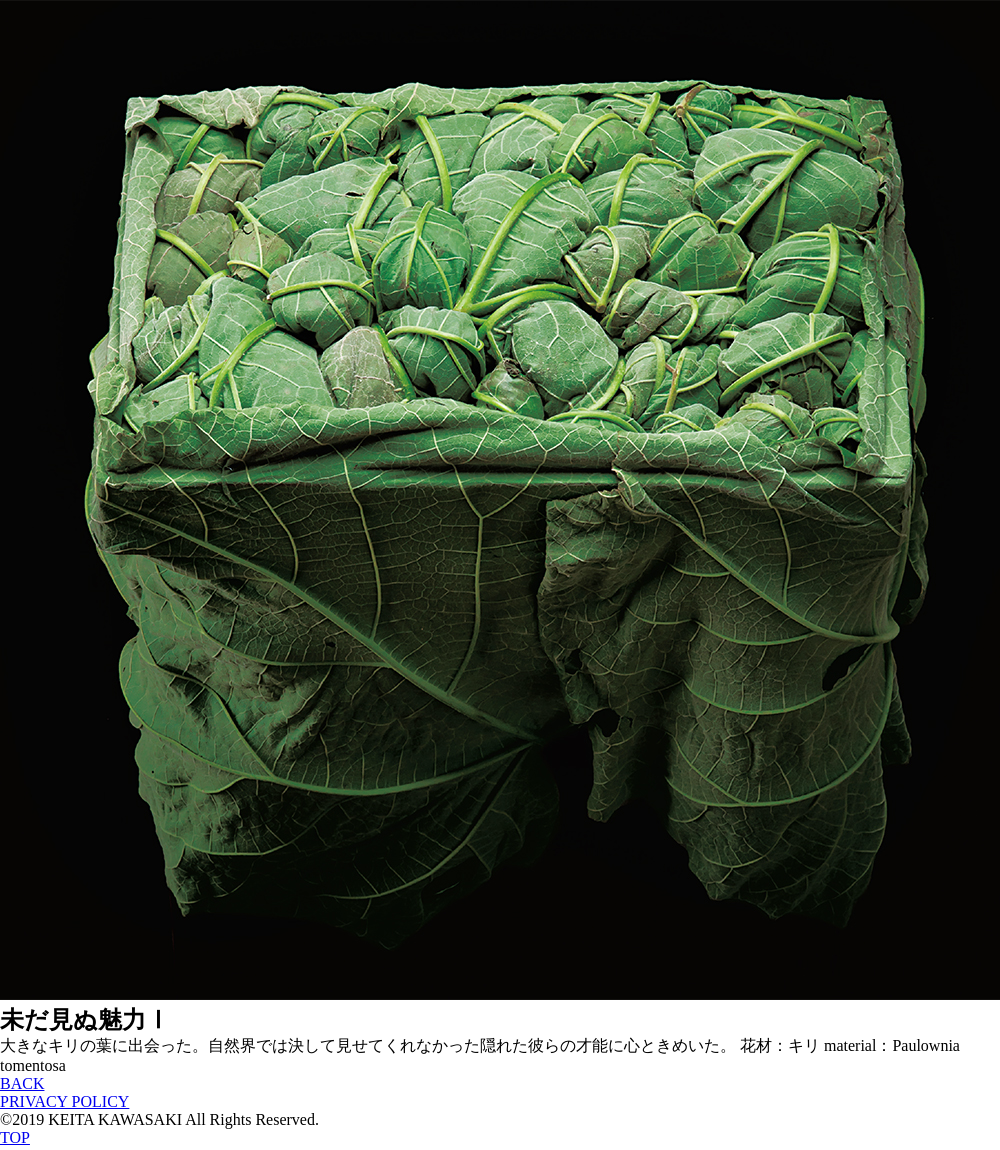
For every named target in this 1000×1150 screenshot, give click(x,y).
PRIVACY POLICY (64, 1101)
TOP (15, 1137)
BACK (22, 1083)
